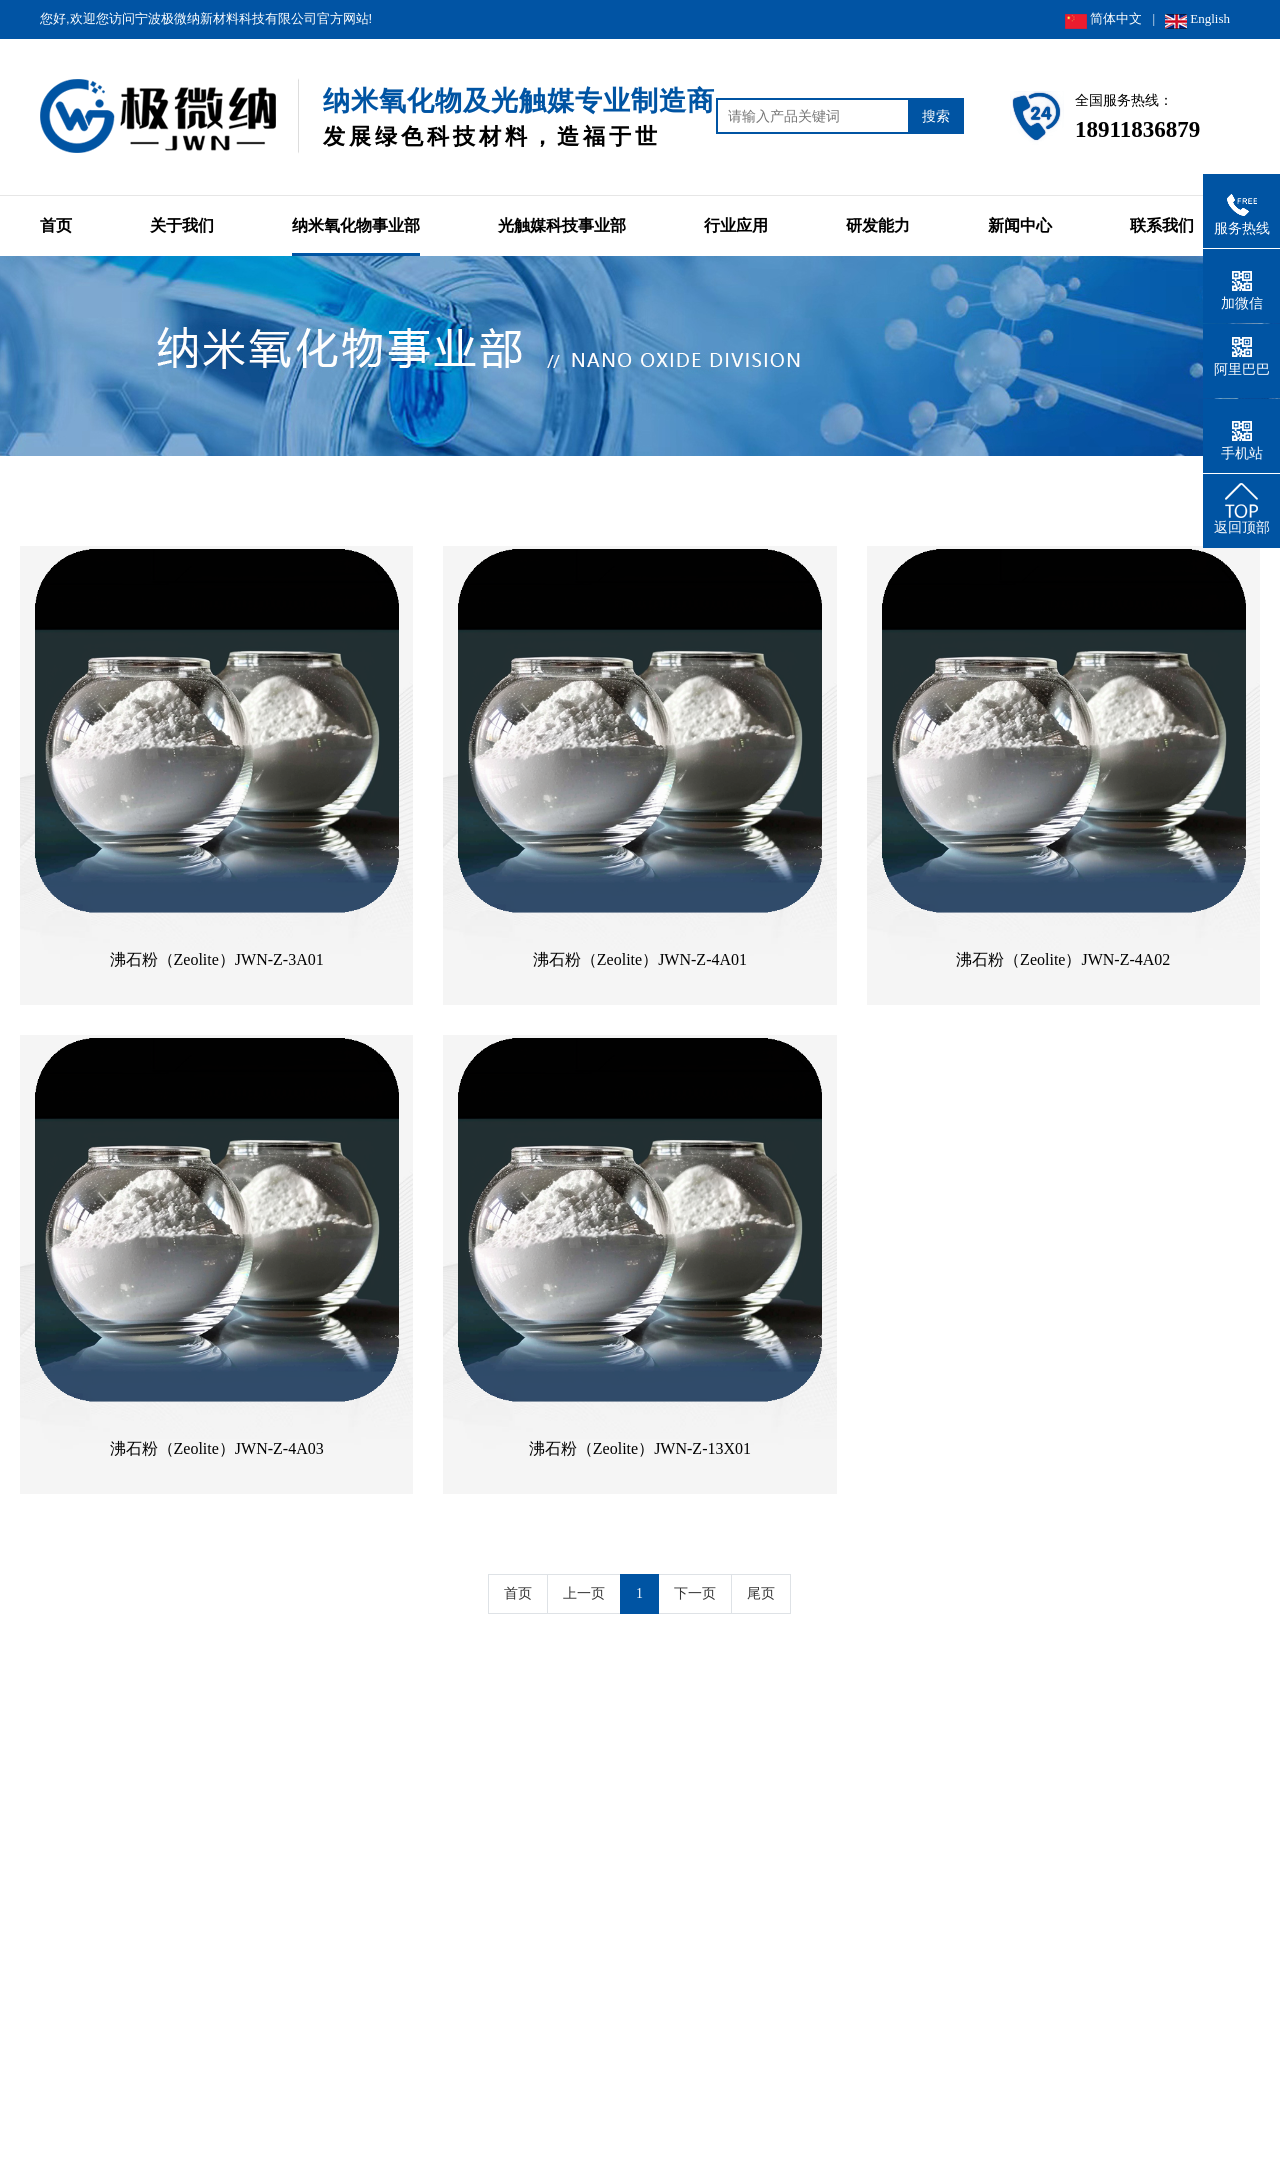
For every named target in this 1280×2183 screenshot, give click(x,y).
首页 (56, 225)
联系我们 (1162, 225)
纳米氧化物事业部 (356, 225)
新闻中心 (1020, 225)
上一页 (584, 1593)
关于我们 (182, 225)
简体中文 (1103, 20)
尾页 (761, 1593)
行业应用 (736, 225)
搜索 (936, 116)
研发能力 (878, 225)
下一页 (695, 1593)
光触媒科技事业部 (562, 225)
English (1197, 20)
